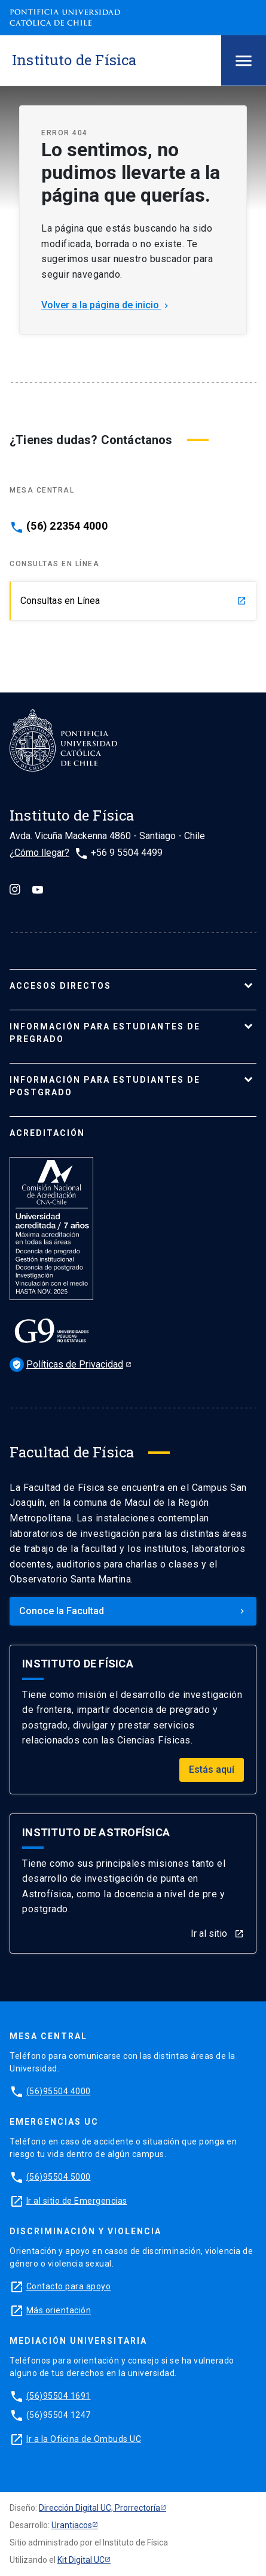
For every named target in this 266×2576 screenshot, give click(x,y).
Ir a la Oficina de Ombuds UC (83, 2439)
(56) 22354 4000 (67, 526)
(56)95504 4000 (58, 2091)
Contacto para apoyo (68, 2286)
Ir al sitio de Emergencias (76, 2201)
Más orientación (58, 2310)
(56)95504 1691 (58, 2396)
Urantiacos (71, 2525)
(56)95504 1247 (58, 2415)
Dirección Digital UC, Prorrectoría (99, 2508)
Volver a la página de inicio (106, 305)
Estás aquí (211, 1769)
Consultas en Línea (133, 600)
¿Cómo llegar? (39, 852)
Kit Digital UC (81, 2560)
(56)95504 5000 (58, 2177)
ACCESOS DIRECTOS (60, 986)
